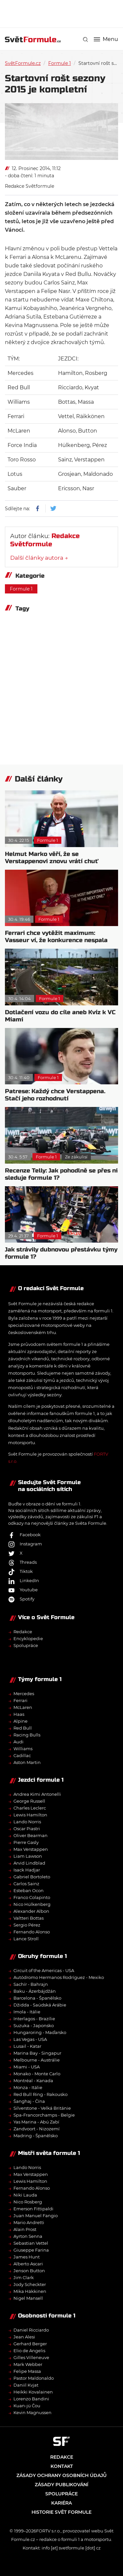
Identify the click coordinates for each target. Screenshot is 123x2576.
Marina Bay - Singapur (37, 2053)
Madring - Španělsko (35, 2135)
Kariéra (61, 2503)
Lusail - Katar (27, 2046)
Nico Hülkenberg (32, 1904)
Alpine (20, 1721)
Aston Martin (27, 1762)
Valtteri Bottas (28, 1918)
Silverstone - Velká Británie (42, 2108)
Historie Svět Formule (61, 2512)
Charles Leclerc (29, 1808)
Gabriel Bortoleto (31, 1876)
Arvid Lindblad (29, 1863)
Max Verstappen (30, 1849)
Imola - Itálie (26, 2011)
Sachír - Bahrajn (30, 1984)
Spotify (21, 1598)
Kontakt (62, 2466)
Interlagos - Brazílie (34, 2018)
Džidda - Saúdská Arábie (39, 2004)
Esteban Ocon (28, 1890)
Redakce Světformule (29, 186)
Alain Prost (24, 2229)
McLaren (22, 1707)
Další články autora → (39, 557)
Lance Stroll (26, 1938)
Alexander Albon (31, 1911)
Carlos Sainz (26, 1883)
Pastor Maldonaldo (33, 2378)
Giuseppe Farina (31, 2250)
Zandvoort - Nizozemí (36, 2128)
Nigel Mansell (28, 2298)
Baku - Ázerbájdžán (34, 1991)
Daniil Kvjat (25, 2385)
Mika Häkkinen (29, 2291)
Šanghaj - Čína (29, 2101)
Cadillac (22, 1755)
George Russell (29, 1801)
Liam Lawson (27, 1856)
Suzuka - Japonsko (33, 2025)
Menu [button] (106, 39)
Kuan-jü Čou (26, 2405)
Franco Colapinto (31, 1897)
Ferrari (20, 1700)
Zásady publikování (61, 2485)
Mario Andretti (28, 2222)
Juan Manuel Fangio (35, 2215)
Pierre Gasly (26, 1842)
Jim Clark (23, 2277)
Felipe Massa (27, 2371)
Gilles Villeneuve (31, 2357)
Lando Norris (27, 1821)
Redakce (22, 1631)
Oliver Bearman (30, 1835)
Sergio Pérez (26, 1924)
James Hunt (26, 2256)
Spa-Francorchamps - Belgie (44, 2115)
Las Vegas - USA (30, 2039)
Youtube (23, 1589)
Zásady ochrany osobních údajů (61, 2475)
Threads (22, 1562)
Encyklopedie (28, 1638)
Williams (22, 1748)
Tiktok (20, 1571)
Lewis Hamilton (30, 1814)
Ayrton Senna (27, 2236)
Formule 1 (59, 63)
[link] (85, 39)
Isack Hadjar (26, 1869)
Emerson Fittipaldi (33, 2208)
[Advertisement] (64, 13)
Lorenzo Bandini (31, 2398)
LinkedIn (23, 1580)
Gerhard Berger (30, 2343)
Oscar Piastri (26, 1828)
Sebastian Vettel (30, 2243)
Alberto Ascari (28, 2263)
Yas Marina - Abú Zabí (36, 2121)
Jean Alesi (24, 2336)
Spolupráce (25, 1645)
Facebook (24, 1534)
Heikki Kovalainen (33, 2391)
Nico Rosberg (27, 2201)
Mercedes (23, 1693)
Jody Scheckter (29, 2284)
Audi (18, 1741)
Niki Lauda (25, 2195)
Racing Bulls (26, 1734)
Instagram (25, 1543)
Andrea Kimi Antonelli (37, 1794)
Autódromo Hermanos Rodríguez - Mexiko (58, 1977)
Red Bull (22, 1728)
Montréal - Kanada (33, 2080)
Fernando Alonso (31, 1931)
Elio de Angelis (29, 2350)
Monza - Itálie (27, 2087)
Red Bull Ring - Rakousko (40, 2094)
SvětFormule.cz (23, 63)
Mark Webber (27, 2364)
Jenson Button (29, 2270)
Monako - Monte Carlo (36, 2073)
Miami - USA (26, 2066)
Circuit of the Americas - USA (43, 1970)
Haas (18, 1714)
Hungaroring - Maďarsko (39, 2032)
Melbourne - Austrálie (36, 2060)
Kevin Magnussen (32, 2412)
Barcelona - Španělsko (37, 1998)
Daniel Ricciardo (31, 2330)
